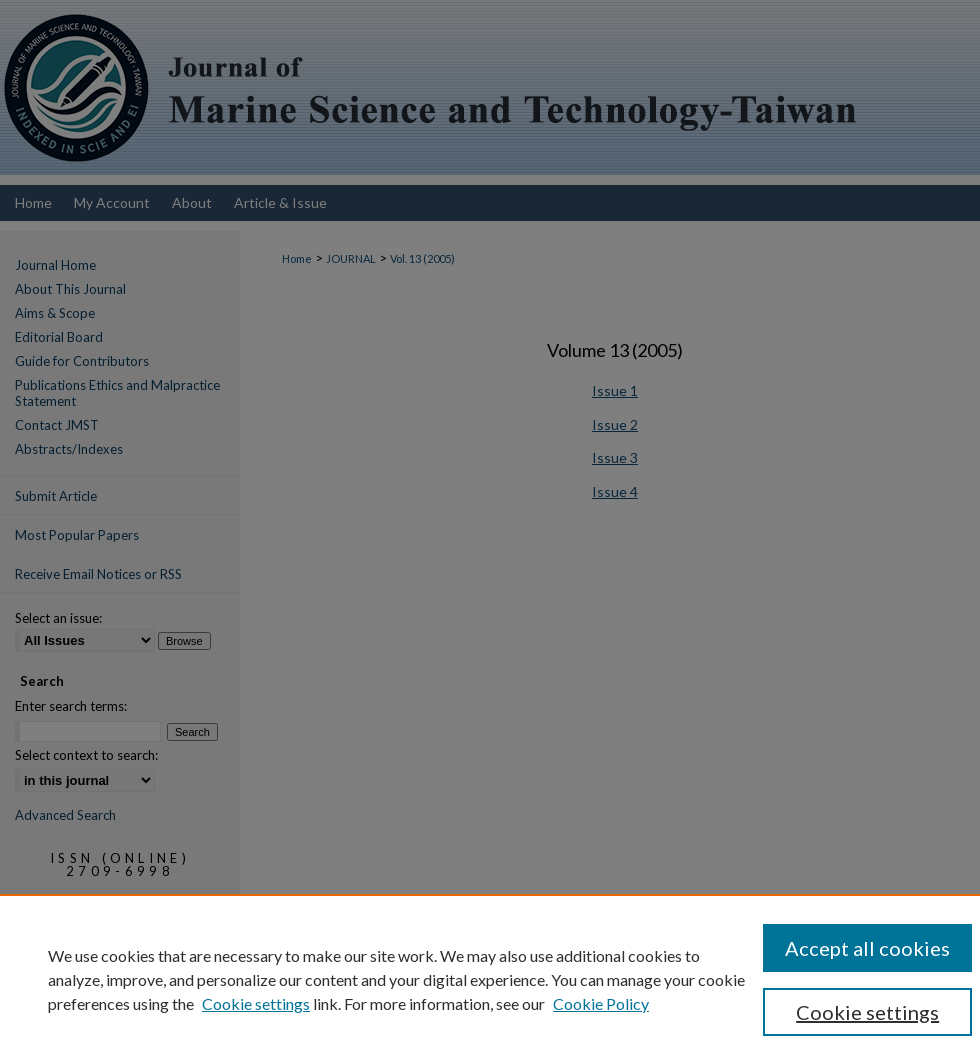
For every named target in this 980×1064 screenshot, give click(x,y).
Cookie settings (256, 1003)
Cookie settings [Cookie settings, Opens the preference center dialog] (867, 1012)
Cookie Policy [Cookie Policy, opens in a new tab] (601, 1003)
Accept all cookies (867, 948)
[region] (490, 979)
